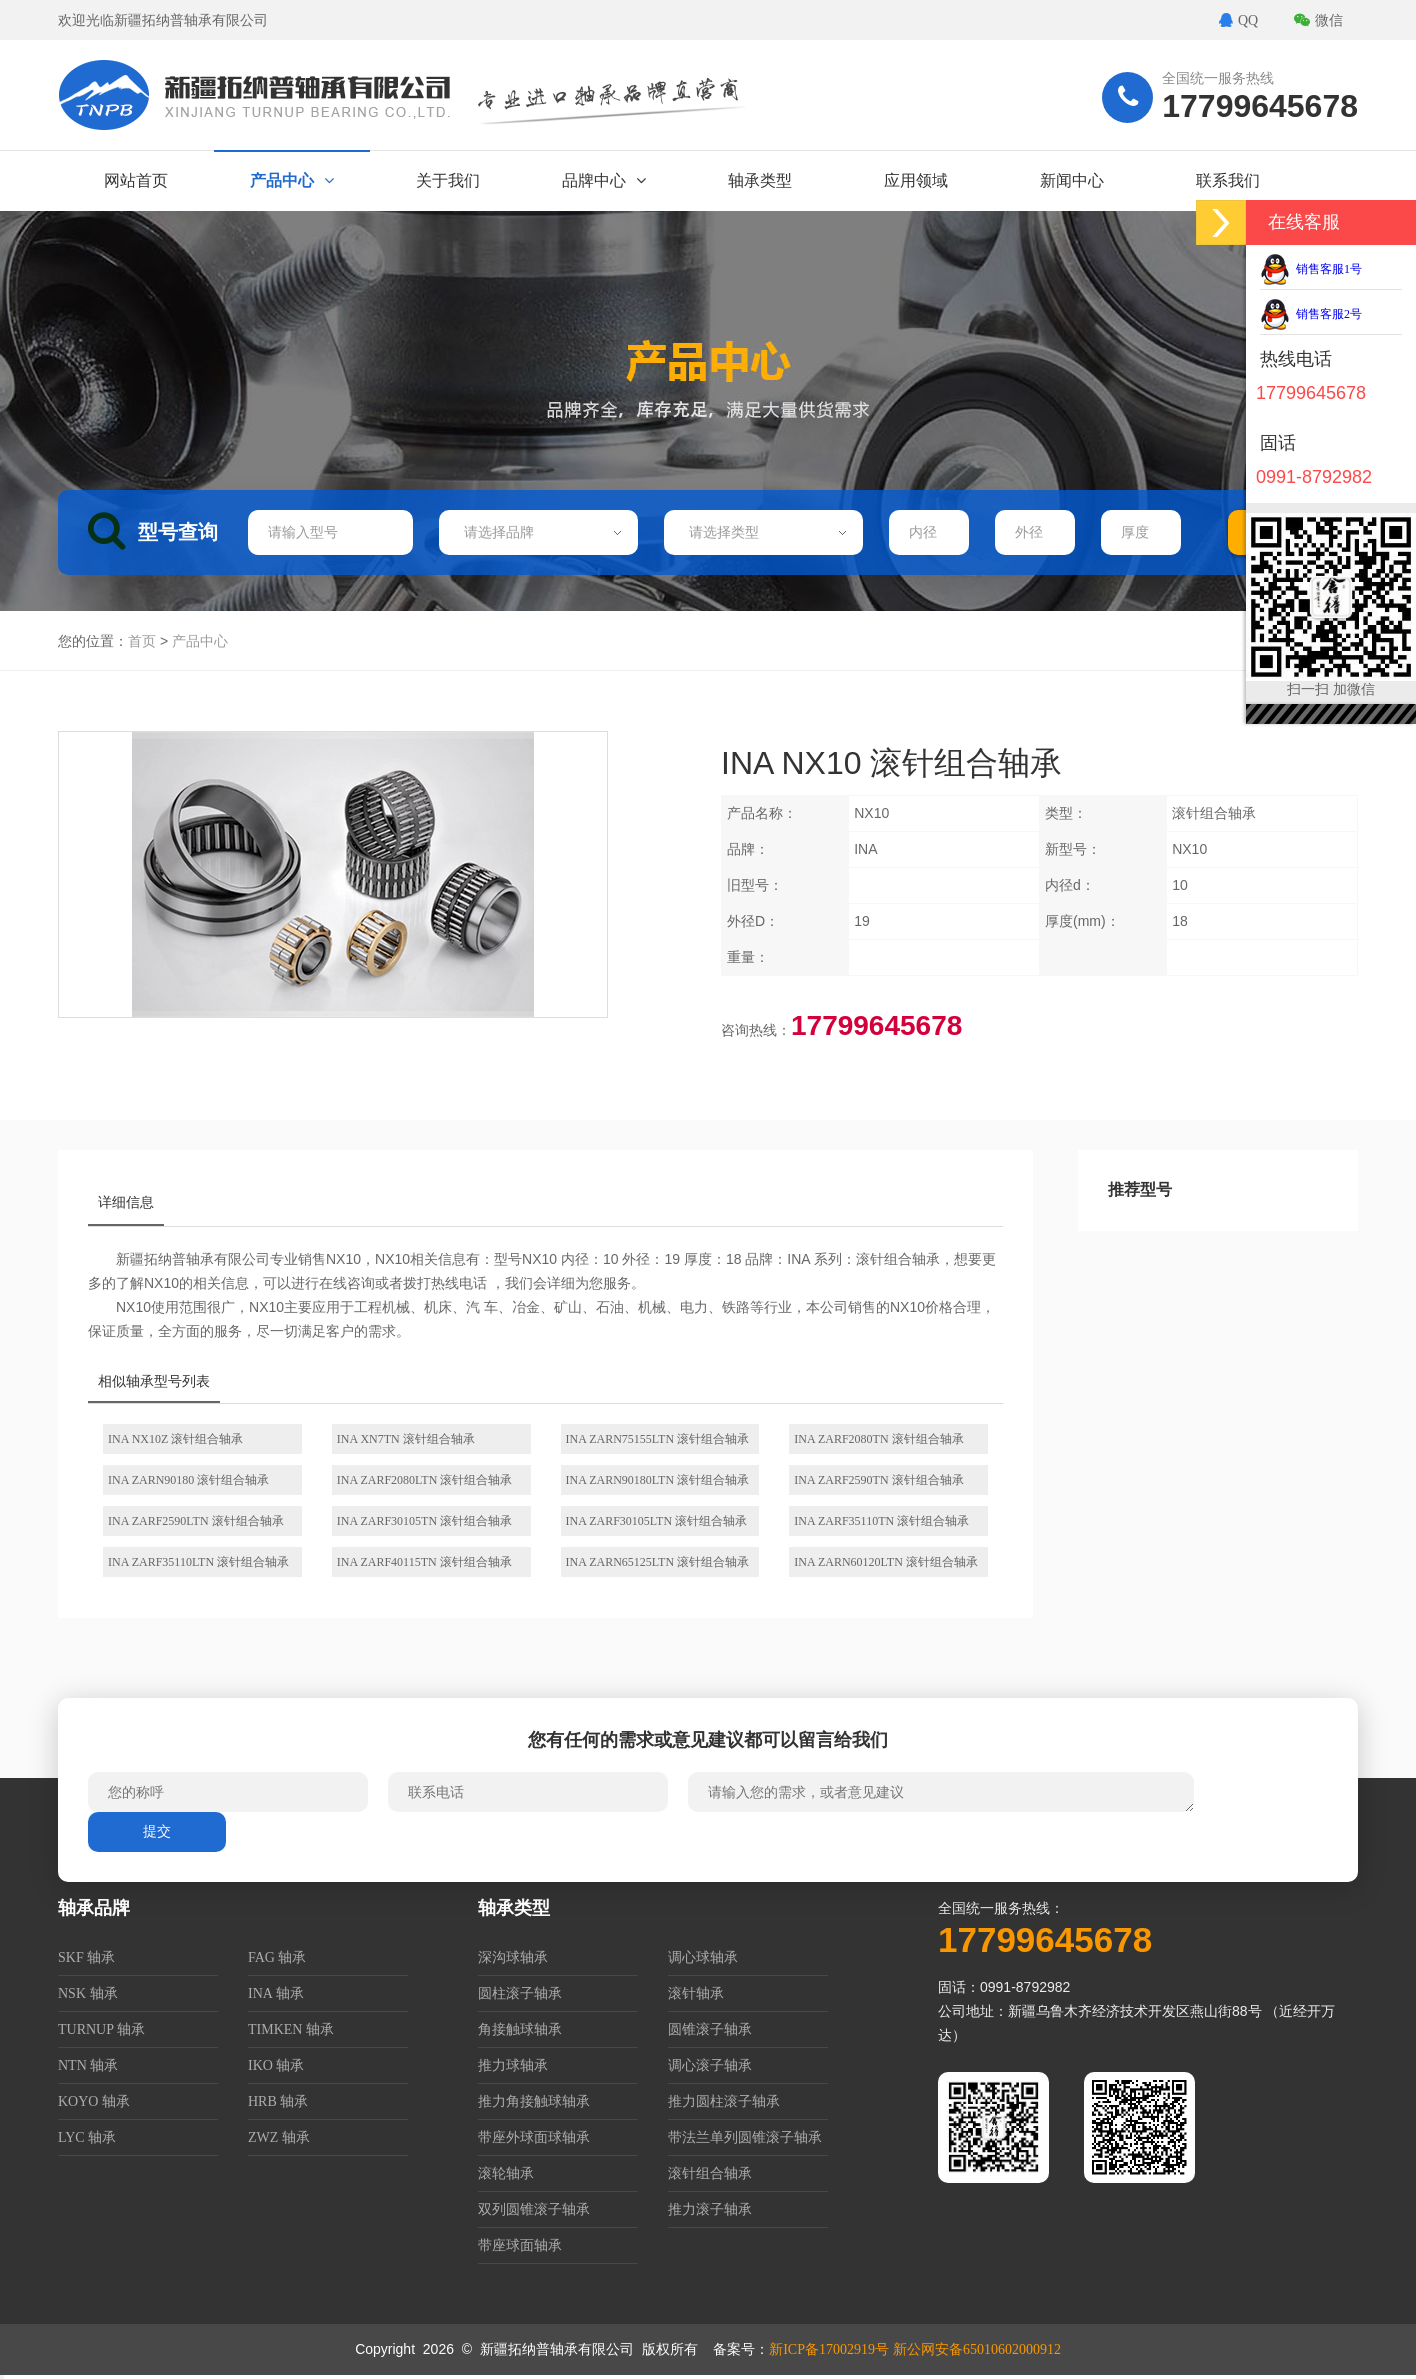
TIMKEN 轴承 (291, 2029)
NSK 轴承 (88, 1993)
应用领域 (916, 180)
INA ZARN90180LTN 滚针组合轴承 (658, 1480)
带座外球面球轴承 (534, 2137)
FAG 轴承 (277, 1957)
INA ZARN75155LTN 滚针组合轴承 (658, 1439)
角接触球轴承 (520, 2029)
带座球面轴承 (520, 2245)
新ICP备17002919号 (829, 2349)
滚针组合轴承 (710, 2173)
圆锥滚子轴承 (710, 2029)
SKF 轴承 (86, 1957)
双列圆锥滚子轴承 (534, 2209)
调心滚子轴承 (710, 2065)
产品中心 (292, 180)
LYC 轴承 (87, 2137)
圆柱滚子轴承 (520, 1993)
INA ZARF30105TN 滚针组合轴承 (424, 1521)
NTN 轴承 (88, 2065)
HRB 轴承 (278, 2101)
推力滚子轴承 (710, 2209)
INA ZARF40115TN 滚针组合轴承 (424, 1562)
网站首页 (136, 180)
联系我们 (1228, 180)
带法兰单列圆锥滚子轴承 (745, 2137)
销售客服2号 (1311, 314)
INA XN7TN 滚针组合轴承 (406, 1439)
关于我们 (448, 180)
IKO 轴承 (276, 2065)
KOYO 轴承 (94, 2101)
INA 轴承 (276, 1993)
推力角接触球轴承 (534, 2101)
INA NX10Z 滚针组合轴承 (175, 1439)
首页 (142, 641)
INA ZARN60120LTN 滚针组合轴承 (886, 1562)
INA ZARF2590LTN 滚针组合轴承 (196, 1521)
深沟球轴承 (513, 1957)
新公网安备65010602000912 (977, 2349)
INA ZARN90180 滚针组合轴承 (188, 1480)
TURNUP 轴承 (101, 2029)
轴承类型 (760, 180)
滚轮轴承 (506, 2173)
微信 (1318, 20)
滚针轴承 (696, 1993)
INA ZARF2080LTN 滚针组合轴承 (425, 1480)
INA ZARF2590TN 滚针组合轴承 (878, 1480)
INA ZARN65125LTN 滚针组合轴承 (658, 1562)
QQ (1238, 20)
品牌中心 (604, 180)
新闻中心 (1072, 180)
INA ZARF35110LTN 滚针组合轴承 (198, 1562)
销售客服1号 (1311, 269)
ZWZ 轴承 (279, 2137)
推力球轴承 (513, 2065)
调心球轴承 (703, 1957)
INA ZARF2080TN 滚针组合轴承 (878, 1439)
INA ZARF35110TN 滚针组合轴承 (881, 1521)
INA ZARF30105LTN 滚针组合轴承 (657, 1521)
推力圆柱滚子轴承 (724, 2101)
